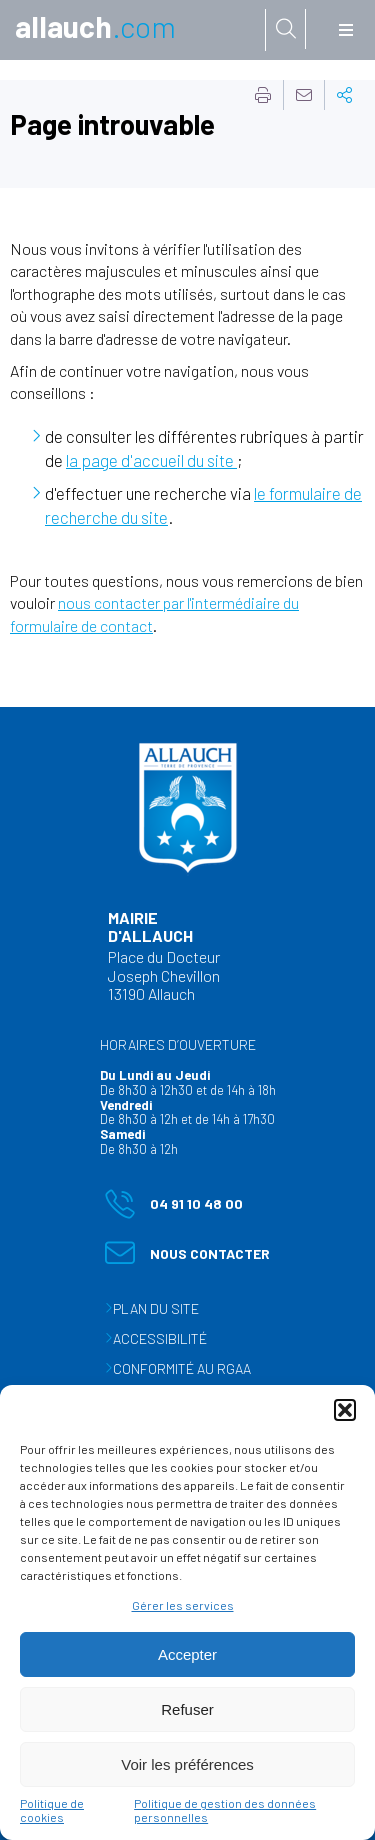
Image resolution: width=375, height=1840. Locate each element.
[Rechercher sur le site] (286, 29)
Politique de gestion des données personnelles (225, 1810)
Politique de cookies (52, 1810)
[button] (345, 1410)
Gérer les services (183, 1605)
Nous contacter (187, 1257)
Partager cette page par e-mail (304, 95)
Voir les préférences (187, 1764)
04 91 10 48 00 (174, 1207)
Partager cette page (345, 95)
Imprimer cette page (263, 95)
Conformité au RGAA (182, 1368)
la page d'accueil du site (151, 460)
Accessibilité (160, 1338)
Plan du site (156, 1308)
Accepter (187, 1654)
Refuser (187, 1709)
